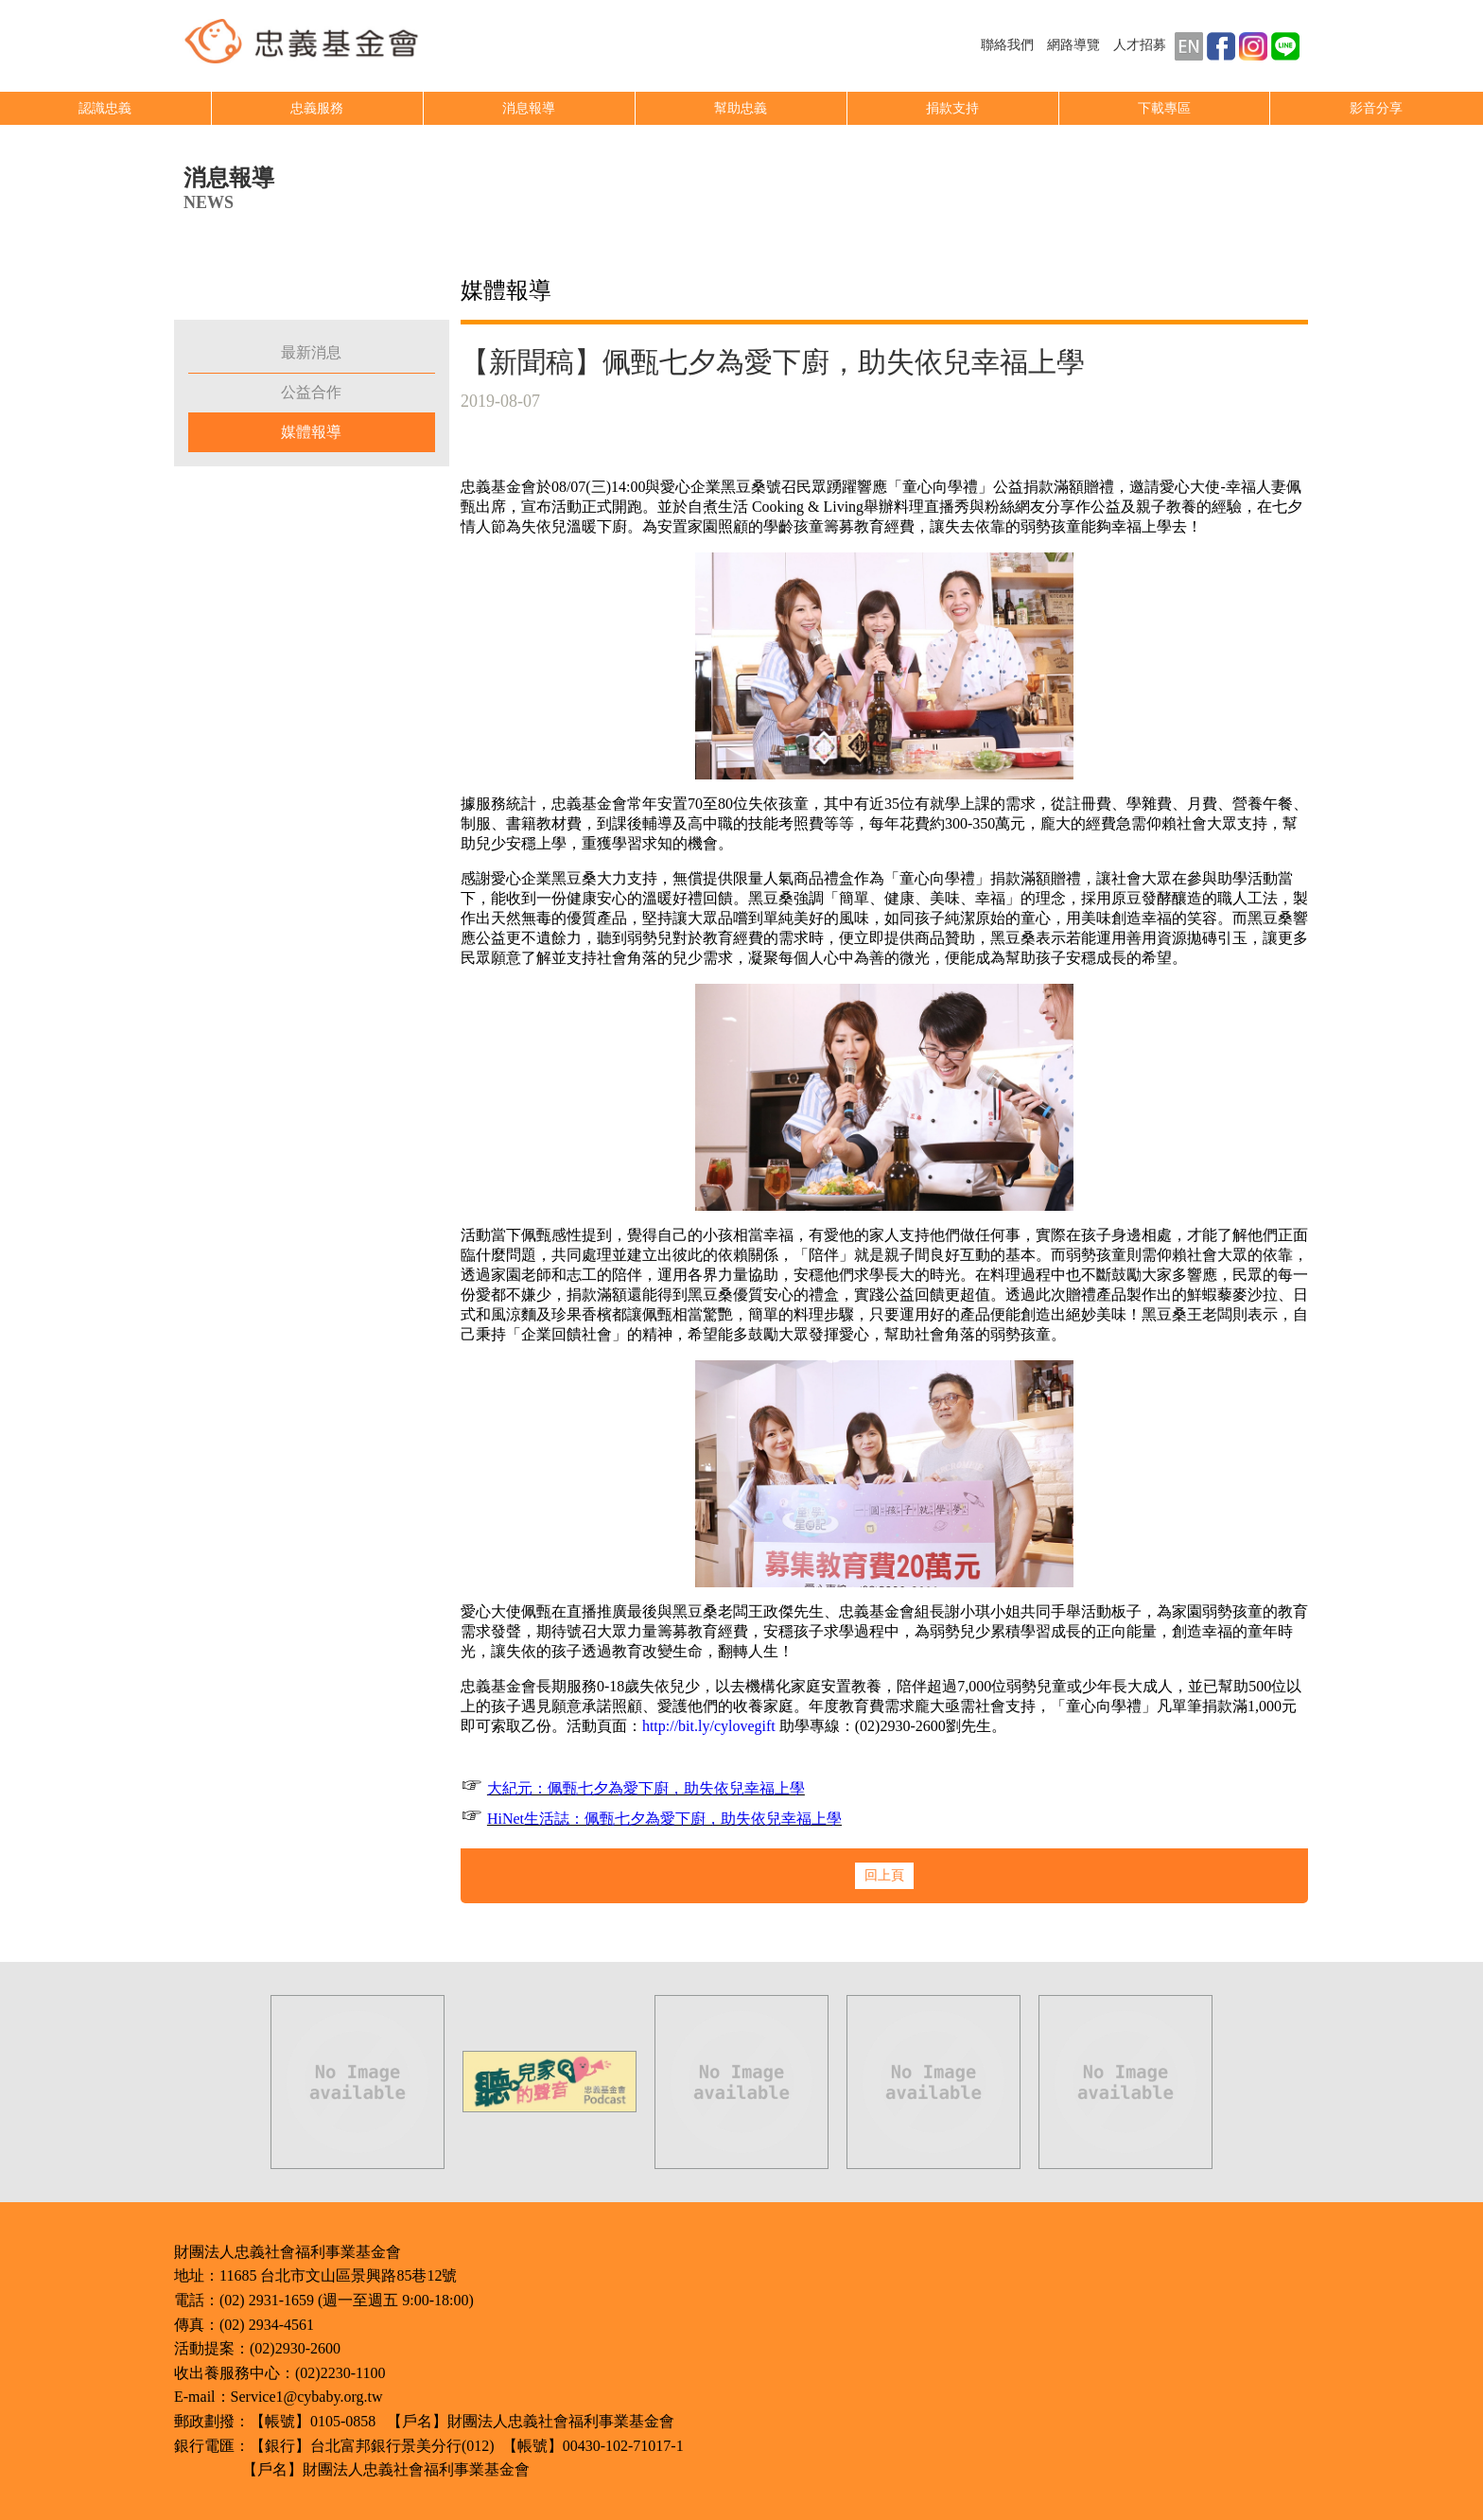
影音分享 (1376, 108)
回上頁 (884, 1875)
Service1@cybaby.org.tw (307, 2397)
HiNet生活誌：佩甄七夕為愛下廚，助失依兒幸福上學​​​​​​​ (664, 1819)
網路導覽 (1073, 45)
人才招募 (1139, 45)
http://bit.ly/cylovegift (709, 1726)
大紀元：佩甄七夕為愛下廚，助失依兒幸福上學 (646, 1788)
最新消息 (311, 352)
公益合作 (311, 392)
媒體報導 (311, 432)
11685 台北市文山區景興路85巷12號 (338, 2275)
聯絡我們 (1007, 45)
